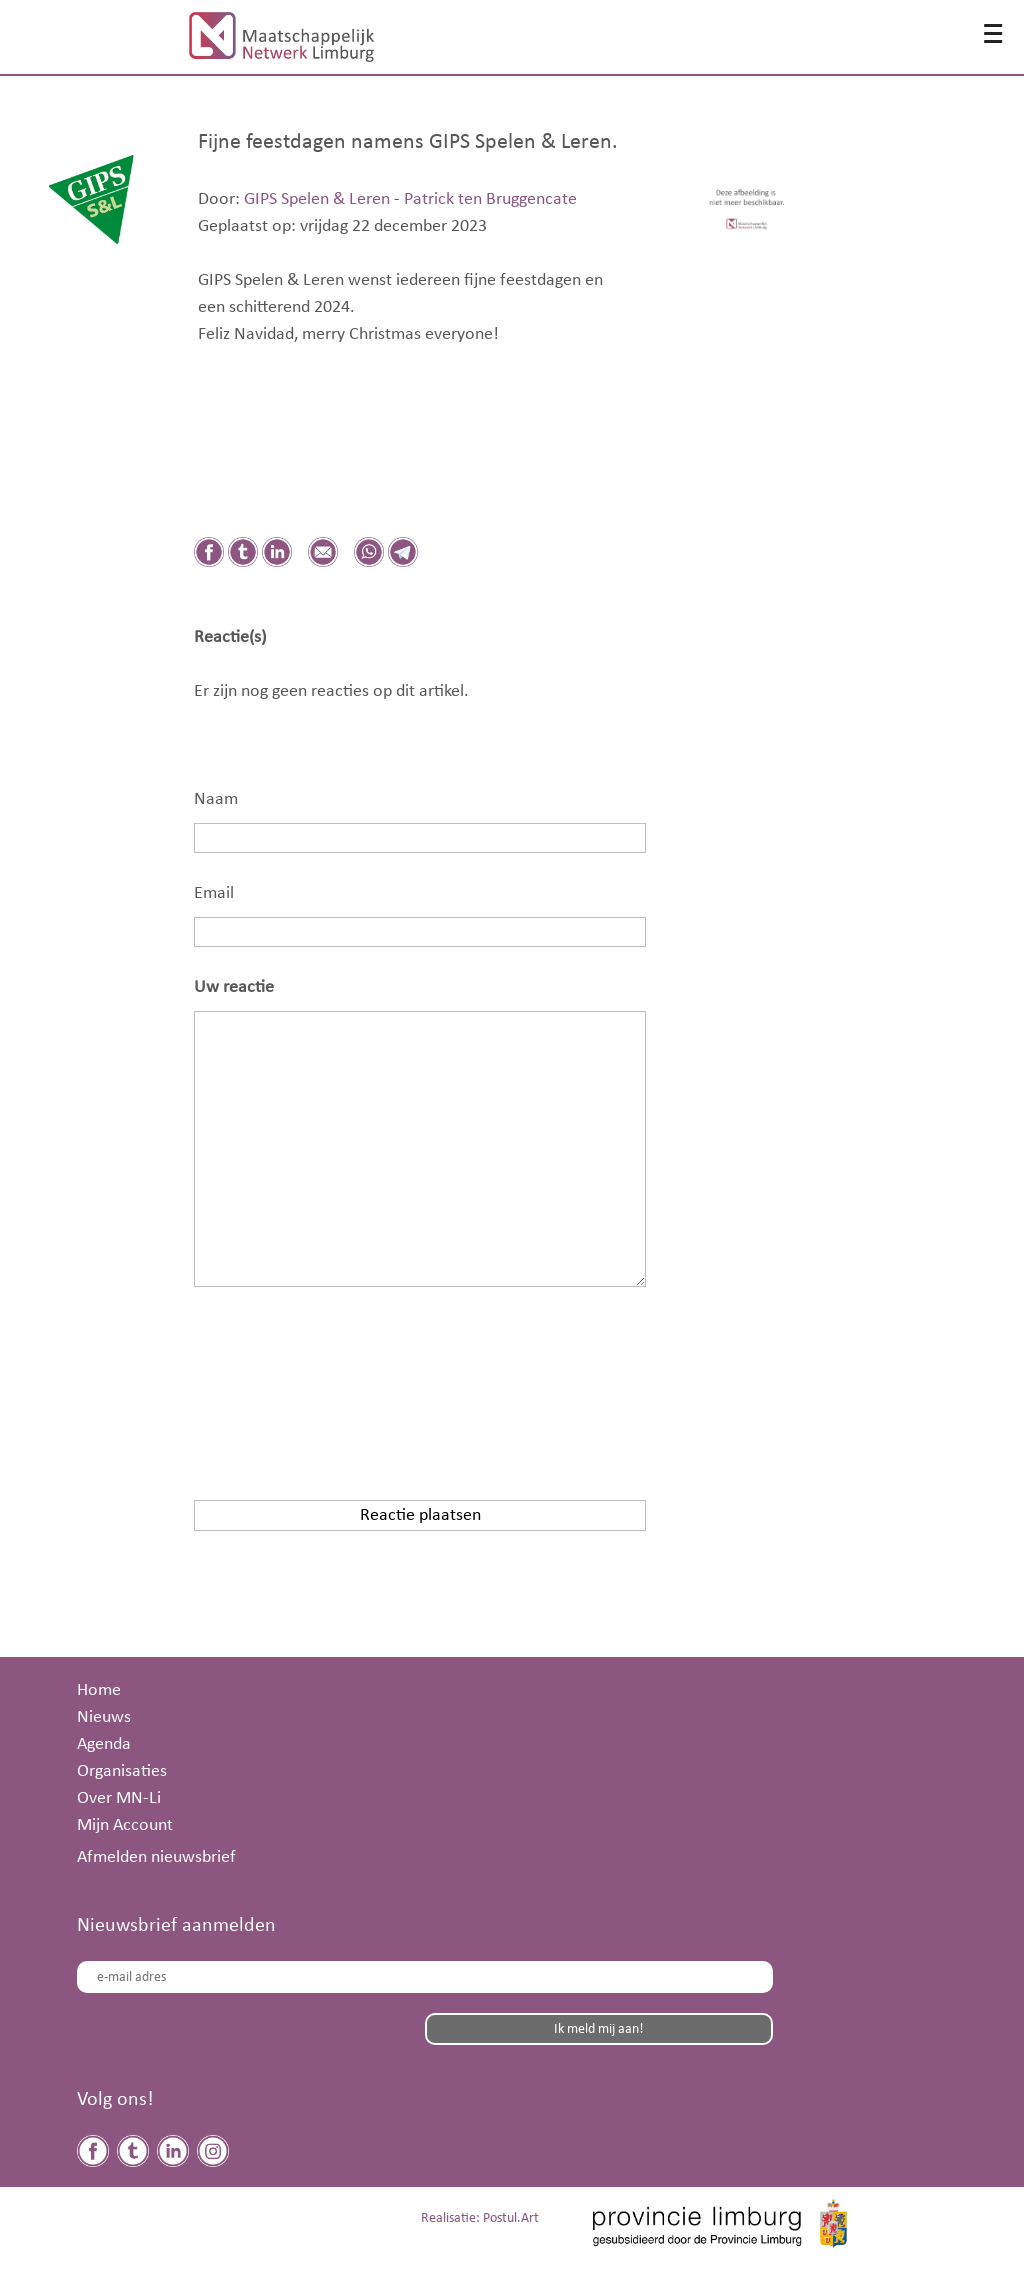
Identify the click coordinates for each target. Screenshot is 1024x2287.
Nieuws (104, 1717)
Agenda (104, 1744)
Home (99, 1690)
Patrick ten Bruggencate (490, 199)
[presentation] (346, 1380)
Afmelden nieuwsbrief (156, 1857)
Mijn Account (125, 1825)
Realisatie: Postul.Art (480, 2218)
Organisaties (122, 1771)
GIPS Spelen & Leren (317, 199)
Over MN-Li (119, 1798)
